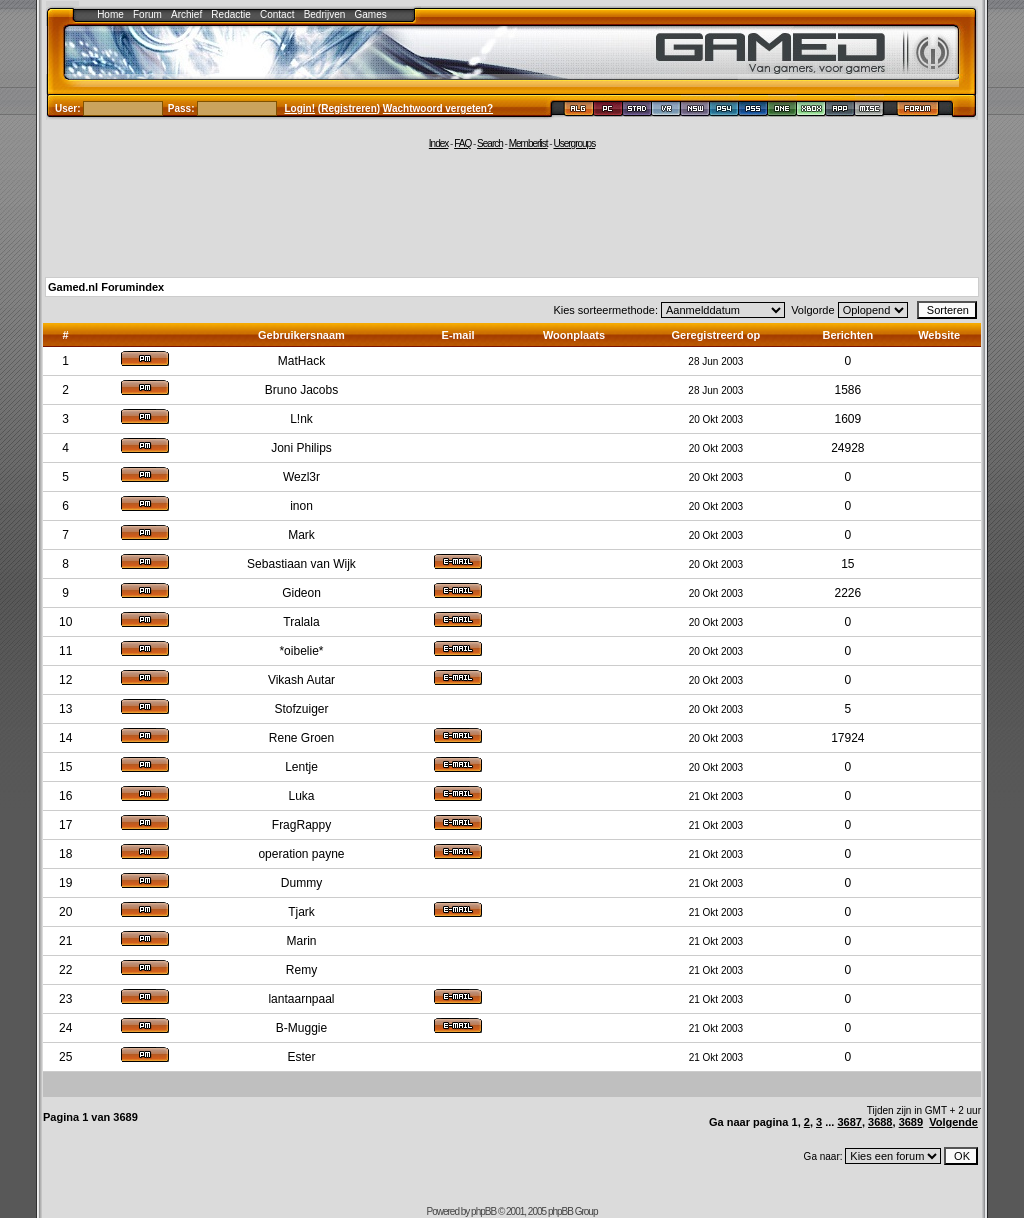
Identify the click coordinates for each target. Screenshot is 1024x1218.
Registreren (349, 108)
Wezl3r (301, 477)
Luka (301, 796)
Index (438, 143)
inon (301, 506)
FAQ (462, 143)
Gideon (301, 593)
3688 (880, 1122)
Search (490, 143)
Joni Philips (301, 448)
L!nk (301, 419)
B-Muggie (301, 1028)
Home (110, 14)
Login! (300, 108)
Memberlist (528, 143)
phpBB (483, 1211)
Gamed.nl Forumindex (106, 287)
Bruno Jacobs (301, 390)
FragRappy (301, 825)
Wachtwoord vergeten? (438, 108)
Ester (301, 1057)
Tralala (301, 622)
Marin (301, 941)
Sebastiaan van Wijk (301, 564)
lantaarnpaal (301, 999)
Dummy (301, 883)
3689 (911, 1122)
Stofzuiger (301, 709)
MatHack (301, 361)
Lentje (301, 767)
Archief (186, 14)
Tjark (301, 912)
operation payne (301, 854)
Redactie (230, 14)
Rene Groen (301, 738)
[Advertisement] (512, 212)
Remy (301, 970)
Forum (147, 14)
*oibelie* (301, 651)
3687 (849, 1122)
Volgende (953, 1122)
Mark (301, 535)
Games (371, 14)
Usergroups (574, 143)
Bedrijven (325, 14)
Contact (277, 14)
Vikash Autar (301, 680)
